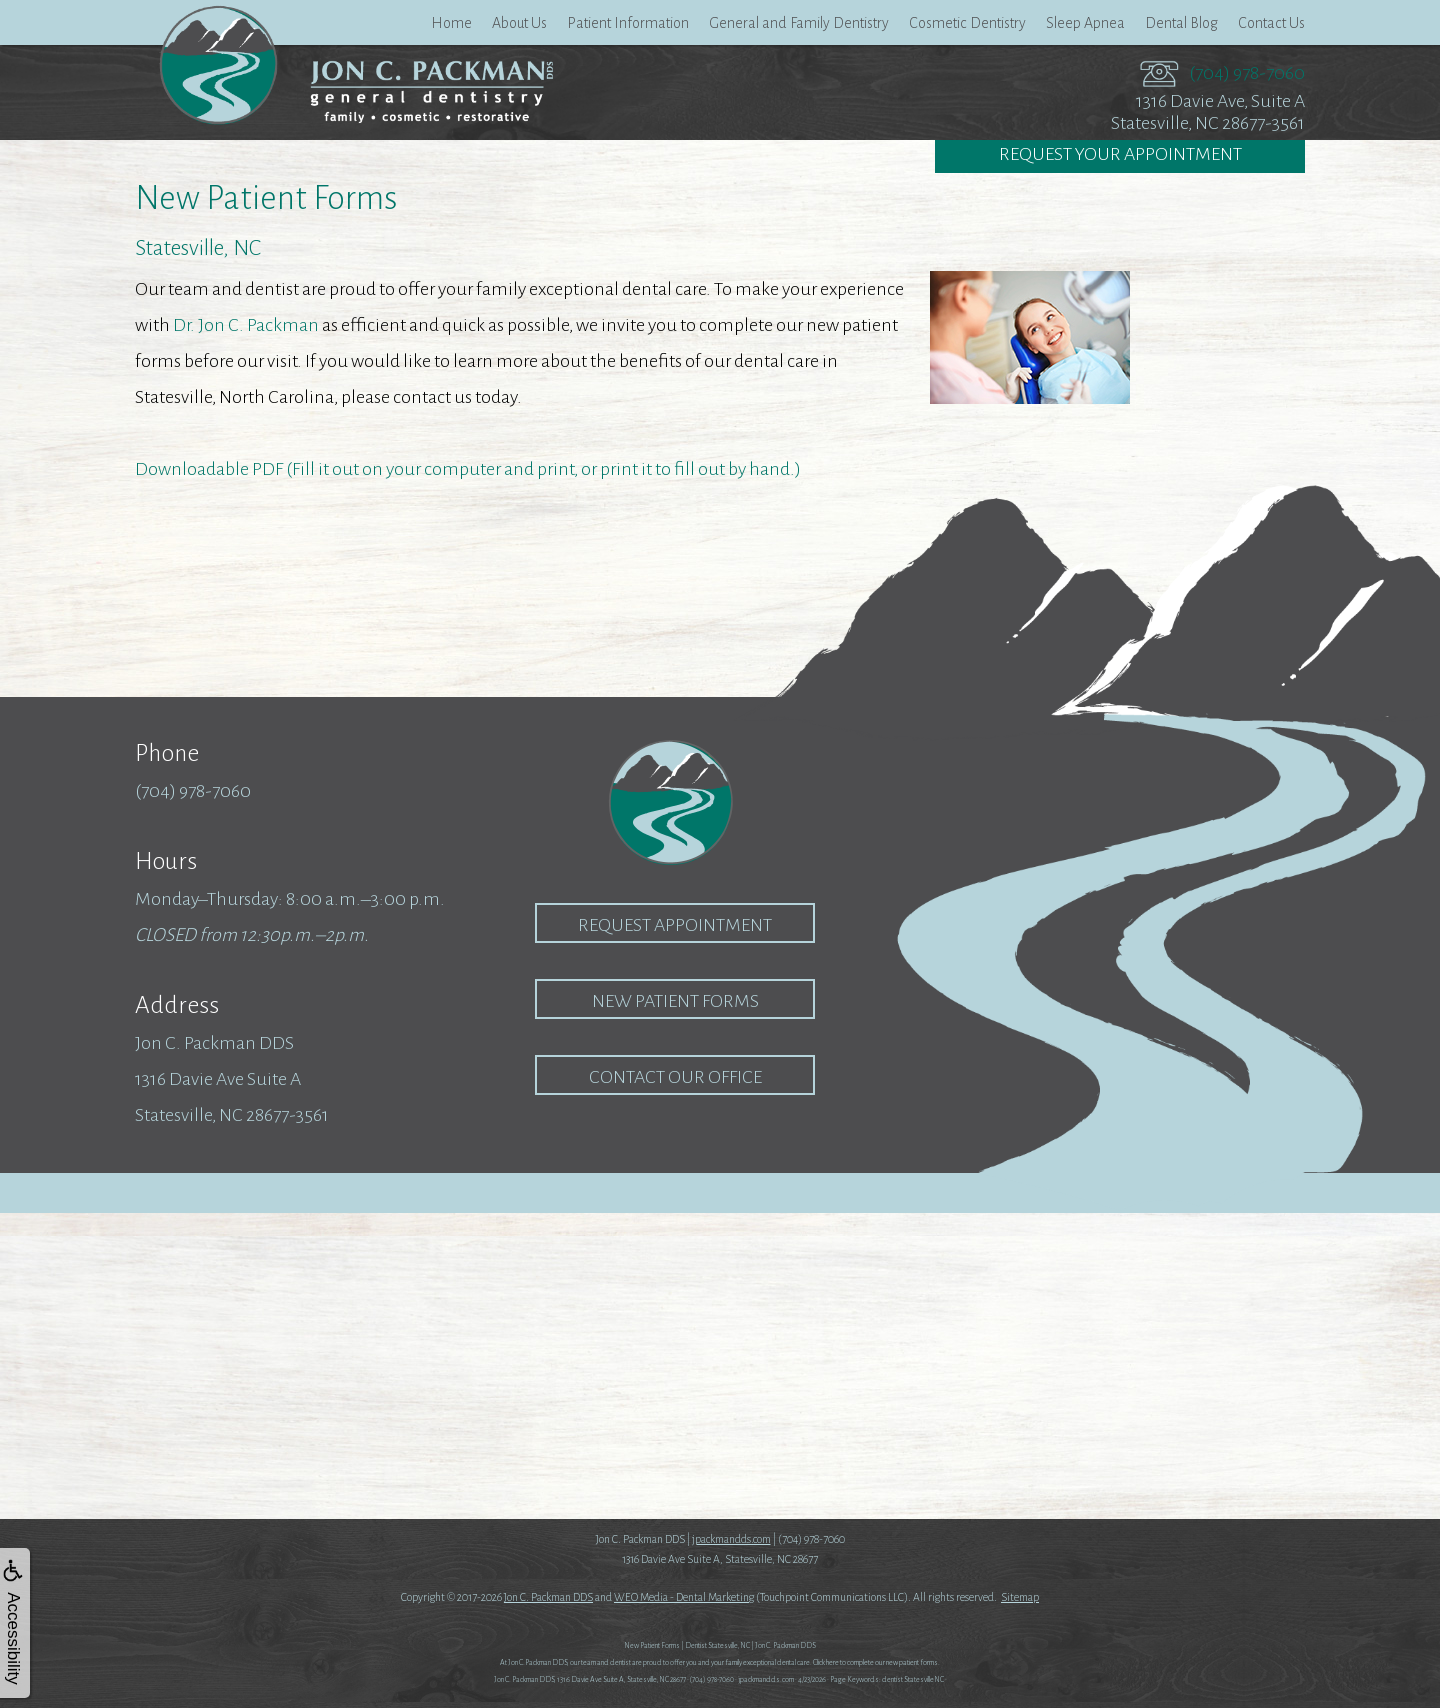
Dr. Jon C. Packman (246, 325)
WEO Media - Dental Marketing (684, 1597)
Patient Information (628, 23)
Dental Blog (1181, 23)
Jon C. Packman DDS (548, 1597)
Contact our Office (675, 1077)
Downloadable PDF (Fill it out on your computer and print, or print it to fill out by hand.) (468, 469)
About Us (519, 23)
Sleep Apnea (1085, 23)
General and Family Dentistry (799, 23)
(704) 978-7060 (1247, 73)
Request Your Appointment (1120, 156)
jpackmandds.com (731, 1539)
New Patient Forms (675, 1001)
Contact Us (1271, 23)
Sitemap (1020, 1597)
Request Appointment (675, 925)
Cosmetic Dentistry (967, 23)
